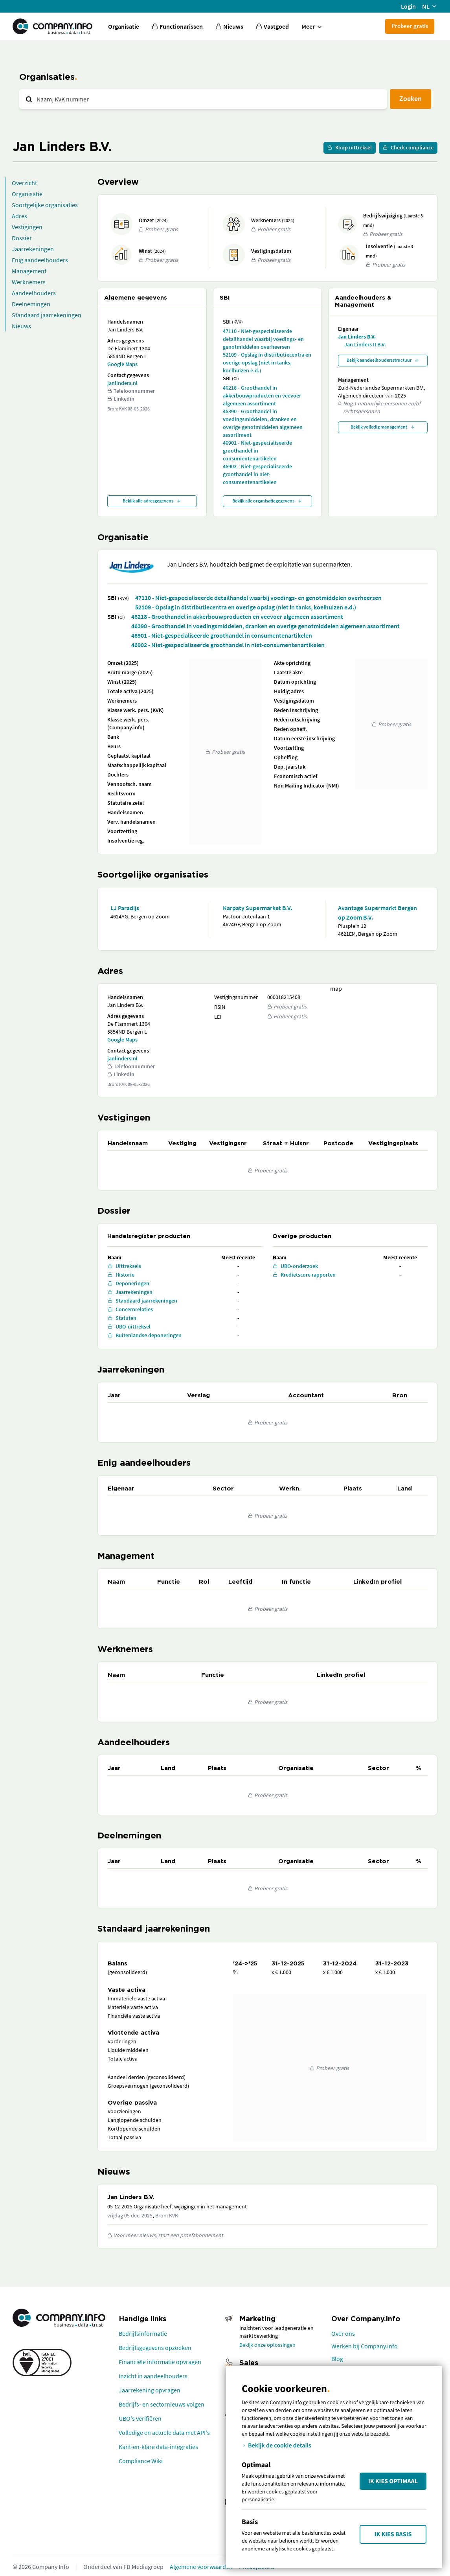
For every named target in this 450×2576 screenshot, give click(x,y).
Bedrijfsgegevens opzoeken (155, 2348)
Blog (337, 2359)
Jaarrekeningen (33, 249)
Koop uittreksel (349, 147)
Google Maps (122, 364)
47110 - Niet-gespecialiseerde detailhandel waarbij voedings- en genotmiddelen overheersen (263, 339)
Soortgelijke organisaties (45, 205)
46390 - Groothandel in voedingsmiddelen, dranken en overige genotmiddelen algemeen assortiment (263, 423)
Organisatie (123, 26)
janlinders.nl (122, 382)
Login (408, 6)
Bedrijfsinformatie (143, 2333)
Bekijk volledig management (383, 427)
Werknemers (29, 282)
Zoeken (410, 98)
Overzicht (24, 183)
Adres (19, 216)
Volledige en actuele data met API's (164, 2432)
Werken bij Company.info (364, 2346)
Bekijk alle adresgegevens (152, 501)
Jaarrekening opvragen (149, 2390)
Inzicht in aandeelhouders (153, 2376)
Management (29, 271)
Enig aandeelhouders (40, 260)
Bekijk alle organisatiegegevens (267, 501)
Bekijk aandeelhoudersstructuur (383, 360)
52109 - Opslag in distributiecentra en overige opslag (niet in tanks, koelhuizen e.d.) (267, 362)
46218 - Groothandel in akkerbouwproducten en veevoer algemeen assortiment (262, 395)
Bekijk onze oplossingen (267, 2344)
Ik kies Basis (393, 2534)
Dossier (22, 238)
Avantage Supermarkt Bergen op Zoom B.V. (377, 912)
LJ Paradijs (124, 908)
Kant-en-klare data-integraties (158, 2447)
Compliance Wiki (141, 2461)
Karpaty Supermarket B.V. (257, 908)
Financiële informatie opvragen (160, 2362)
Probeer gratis (409, 25)
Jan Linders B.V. (357, 336)
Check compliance (408, 147)
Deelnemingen (31, 304)
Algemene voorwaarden (201, 2566)
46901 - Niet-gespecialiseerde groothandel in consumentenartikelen (257, 450)
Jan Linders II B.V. (365, 344)
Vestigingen (27, 227)
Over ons (343, 2333)
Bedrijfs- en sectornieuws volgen (161, 2404)
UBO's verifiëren (140, 2418)
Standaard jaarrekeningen (46, 315)
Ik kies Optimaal (393, 2481)
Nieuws (21, 326)
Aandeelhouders (34, 293)
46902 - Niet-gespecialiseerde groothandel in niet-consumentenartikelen (257, 474)
